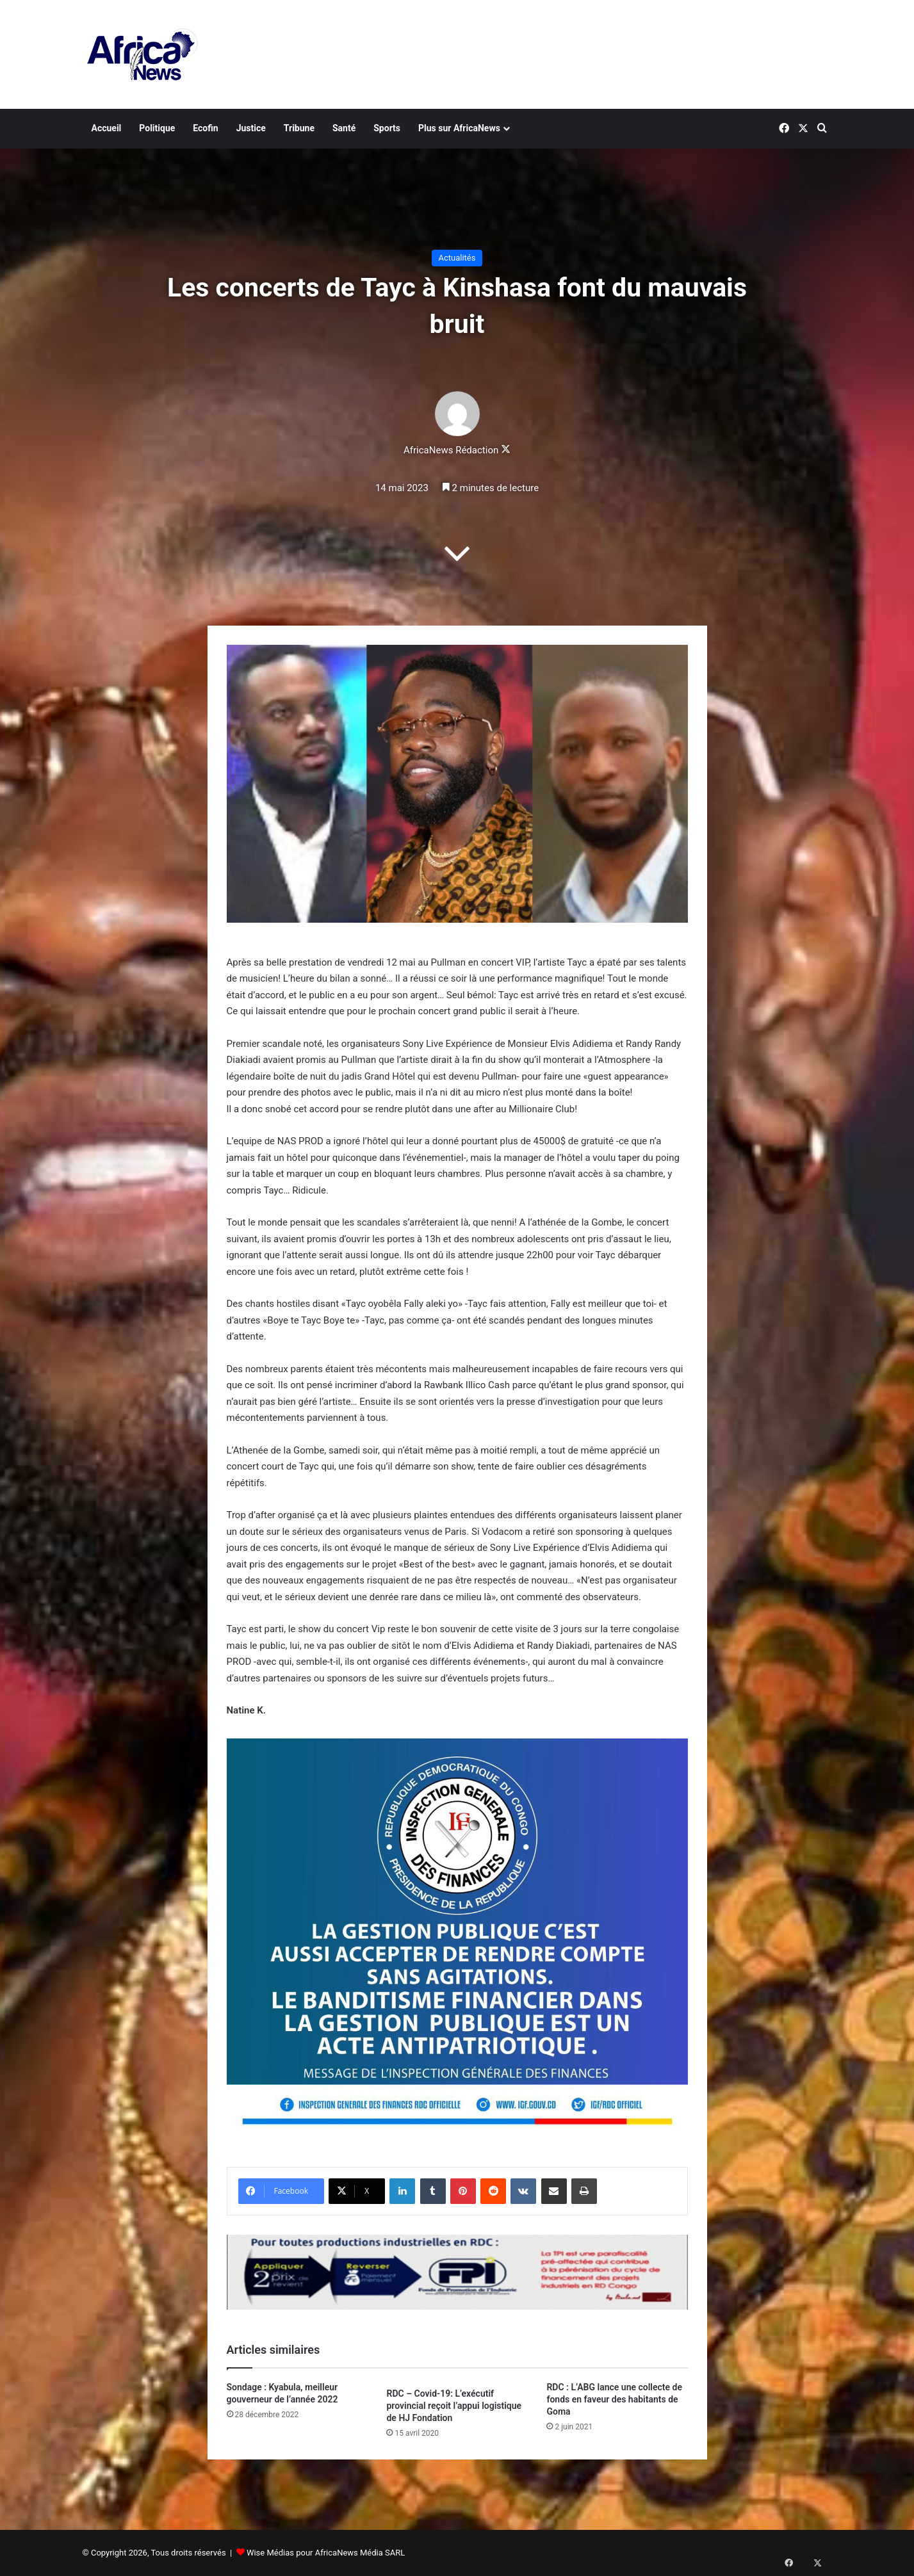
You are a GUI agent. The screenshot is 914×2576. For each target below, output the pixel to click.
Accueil (107, 128)
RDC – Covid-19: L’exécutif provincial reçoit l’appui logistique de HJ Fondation (453, 2405)
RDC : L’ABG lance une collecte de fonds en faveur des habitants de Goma (613, 2399)
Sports (386, 128)
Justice (251, 128)
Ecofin (205, 128)
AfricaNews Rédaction (450, 450)
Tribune (299, 128)
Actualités (457, 258)
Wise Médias (270, 2552)
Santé (343, 128)
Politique (157, 128)
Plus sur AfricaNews (459, 128)
